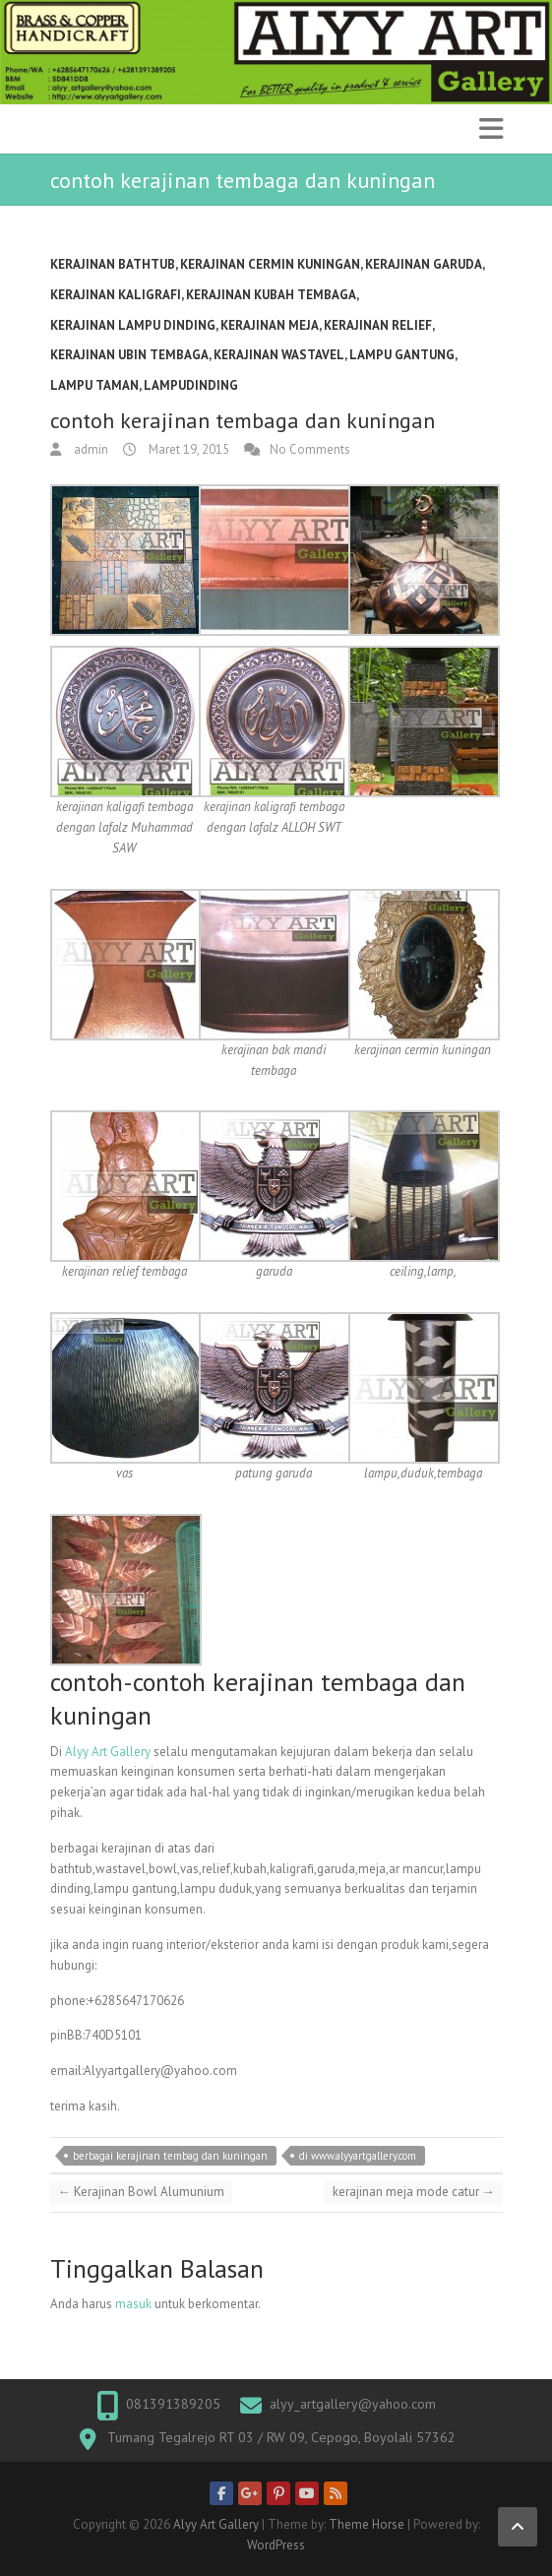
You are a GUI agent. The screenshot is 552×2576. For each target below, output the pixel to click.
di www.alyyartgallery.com (357, 2156)
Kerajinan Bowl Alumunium (141, 2191)
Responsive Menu (491, 129)
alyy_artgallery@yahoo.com (353, 2404)
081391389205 (173, 2404)
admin (89, 449)
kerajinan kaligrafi (115, 294)
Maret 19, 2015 (187, 449)
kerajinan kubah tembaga (271, 294)
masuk (133, 2303)
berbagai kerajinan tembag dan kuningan (170, 2156)
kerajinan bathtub (112, 264)
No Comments (310, 449)
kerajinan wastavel (279, 354)
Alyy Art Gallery (108, 1751)
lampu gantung (402, 354)
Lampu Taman (94, 385)
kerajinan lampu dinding (132, 325)
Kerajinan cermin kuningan (270, 264)
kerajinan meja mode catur (414, 2191)
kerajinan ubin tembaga (129, 354)
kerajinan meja (269, 325)
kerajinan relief (378, 325)
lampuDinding (191, 385)
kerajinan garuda (423, 264)
